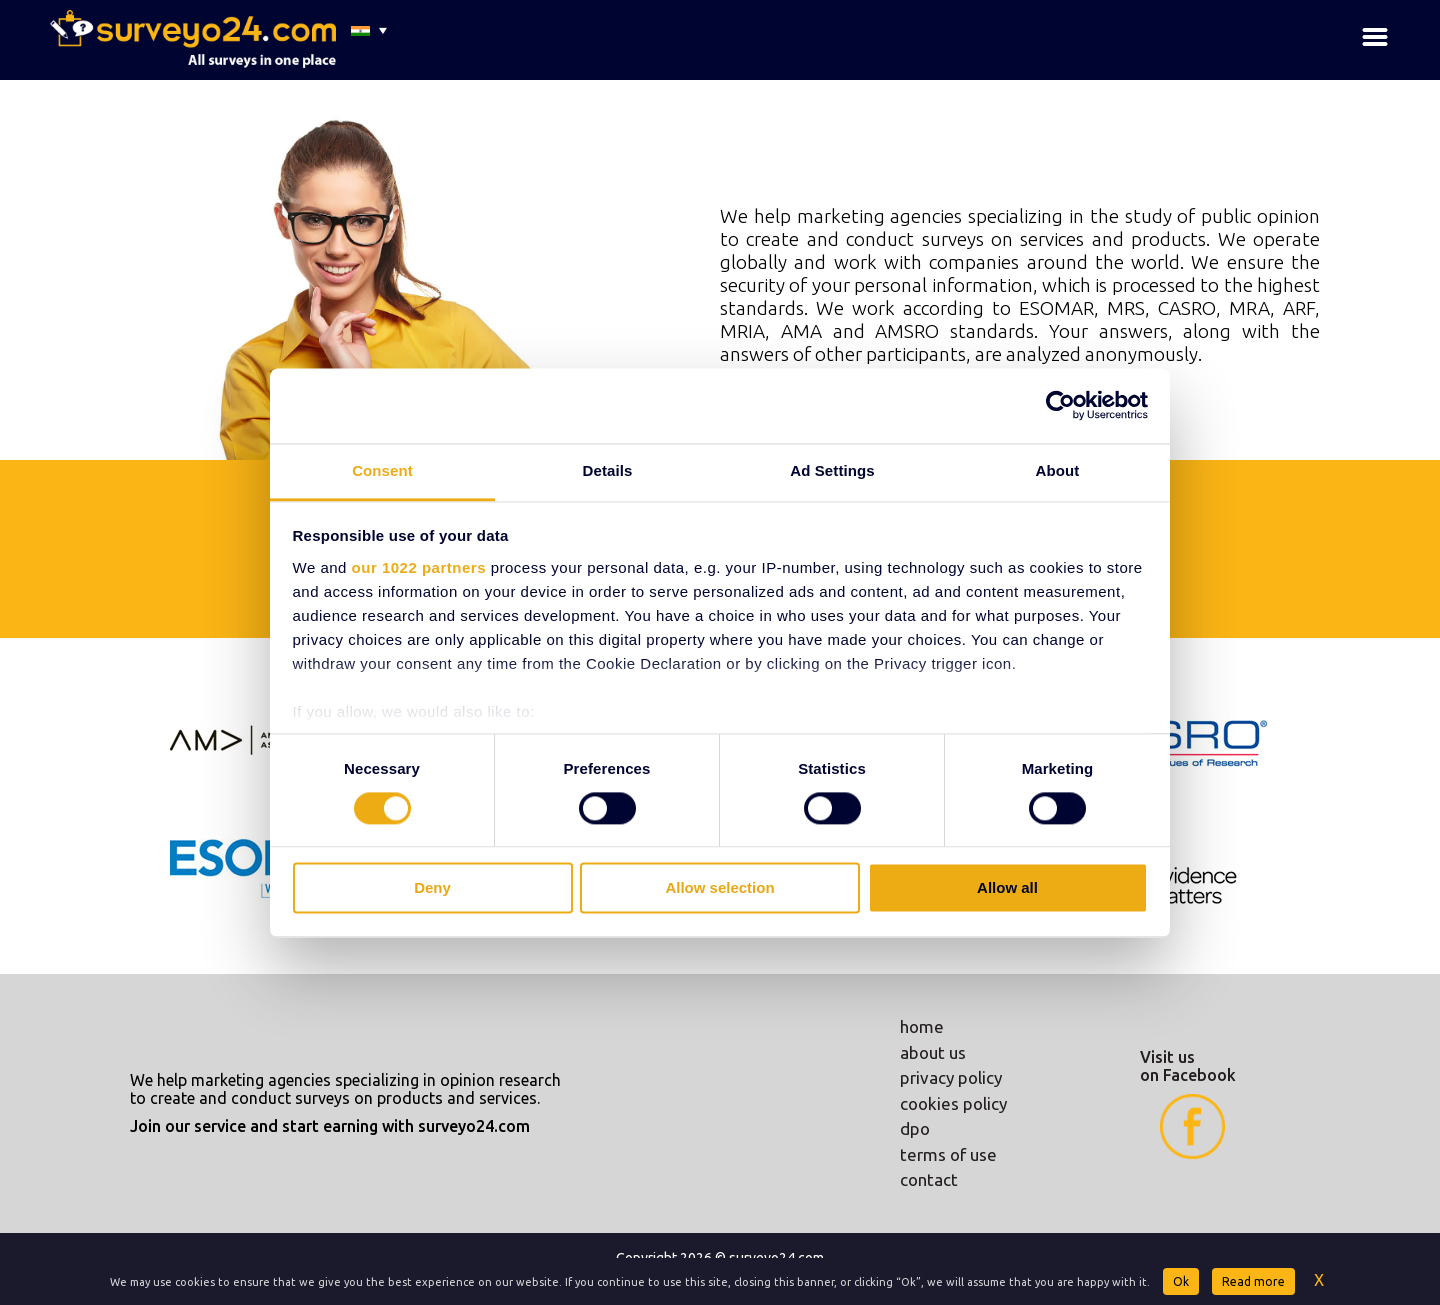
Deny (432, 888)
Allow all (1007, 888)
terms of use (948, 1154)
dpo (915, 1128)
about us (933, 1052)
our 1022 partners (419, 567)
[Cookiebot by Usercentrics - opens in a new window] (1060, 405)
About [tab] (1058, 470)
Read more (1253, 1281)
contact (929, 1179)
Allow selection (719, 888)
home (922, 1026)
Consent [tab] (382, 470)
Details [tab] (608, 470)
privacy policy (951, 1077)
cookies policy (953, 1103)
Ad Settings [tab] (832, 470)
